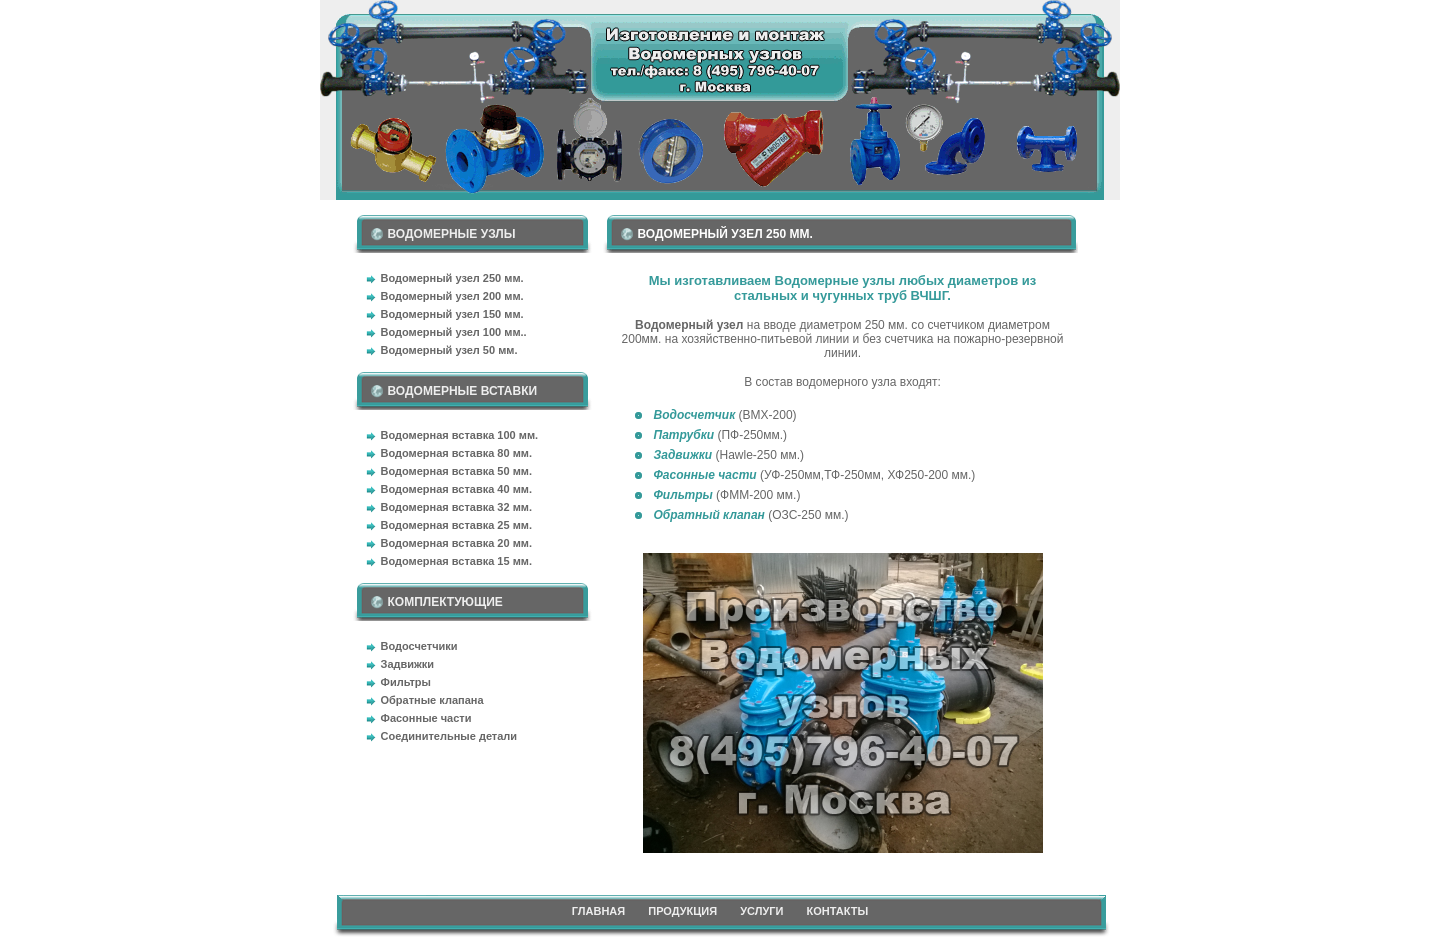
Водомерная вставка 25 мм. (456, 525)
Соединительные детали (449, 736)
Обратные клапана (432, 700)
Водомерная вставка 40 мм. (456, 489)
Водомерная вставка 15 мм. (456, 561)
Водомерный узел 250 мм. (452, 278)
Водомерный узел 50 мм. (449, 350)
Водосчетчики (419, 646)
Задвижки (408, 664)
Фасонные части (426, 718)
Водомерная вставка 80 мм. (456, 453)
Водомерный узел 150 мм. (452, 314)
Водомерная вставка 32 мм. (456, 507)
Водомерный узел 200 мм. (452, 296)
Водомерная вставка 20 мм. (456, 543)
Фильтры (406, 682)
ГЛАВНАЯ (598, 911)
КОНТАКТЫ (838, 911)
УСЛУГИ (761, 911)
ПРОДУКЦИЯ (682, 911)
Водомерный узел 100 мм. (452, 332)
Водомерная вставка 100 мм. (460, 435)
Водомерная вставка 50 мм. (456, 471)
